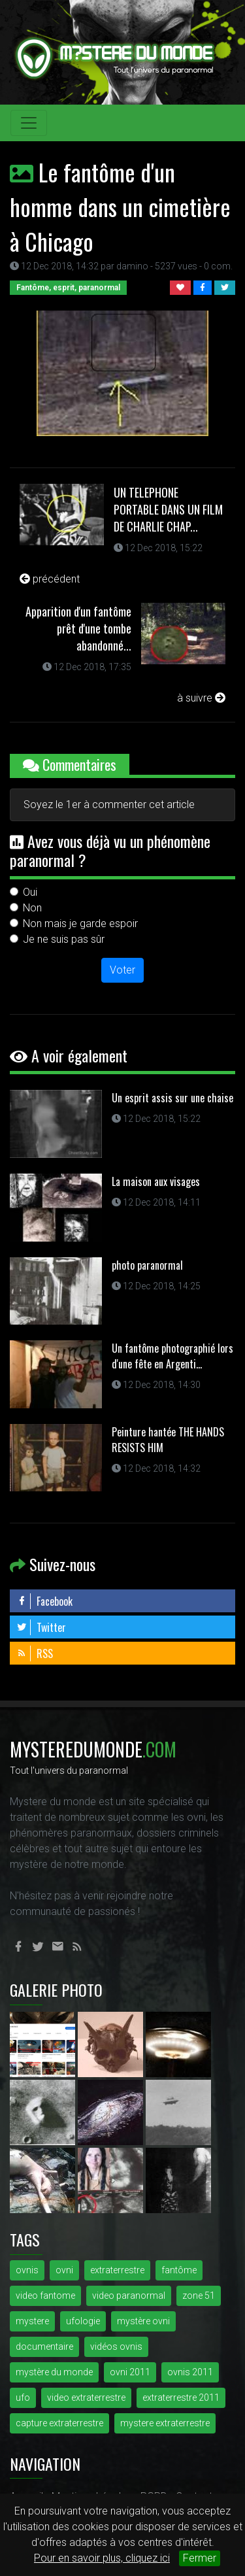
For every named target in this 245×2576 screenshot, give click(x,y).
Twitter (41, 1627)
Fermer (199, 2558)
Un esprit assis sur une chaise (172, 1098)
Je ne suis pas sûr (64, 939)
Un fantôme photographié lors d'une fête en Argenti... (172, 1356)
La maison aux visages (156, 1181)
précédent (50, 579)
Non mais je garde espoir (80, 923)
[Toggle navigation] (28, 123)
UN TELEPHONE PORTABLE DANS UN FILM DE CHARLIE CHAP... (168, 509)
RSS (34, 1653)
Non (32, 908)
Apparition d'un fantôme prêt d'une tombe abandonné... (78, 628)
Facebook (44, 1601)
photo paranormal (147, 1265)
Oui (30, 892)
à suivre (201, 698)
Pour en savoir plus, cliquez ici (102, 2558)
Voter (122, 970)
